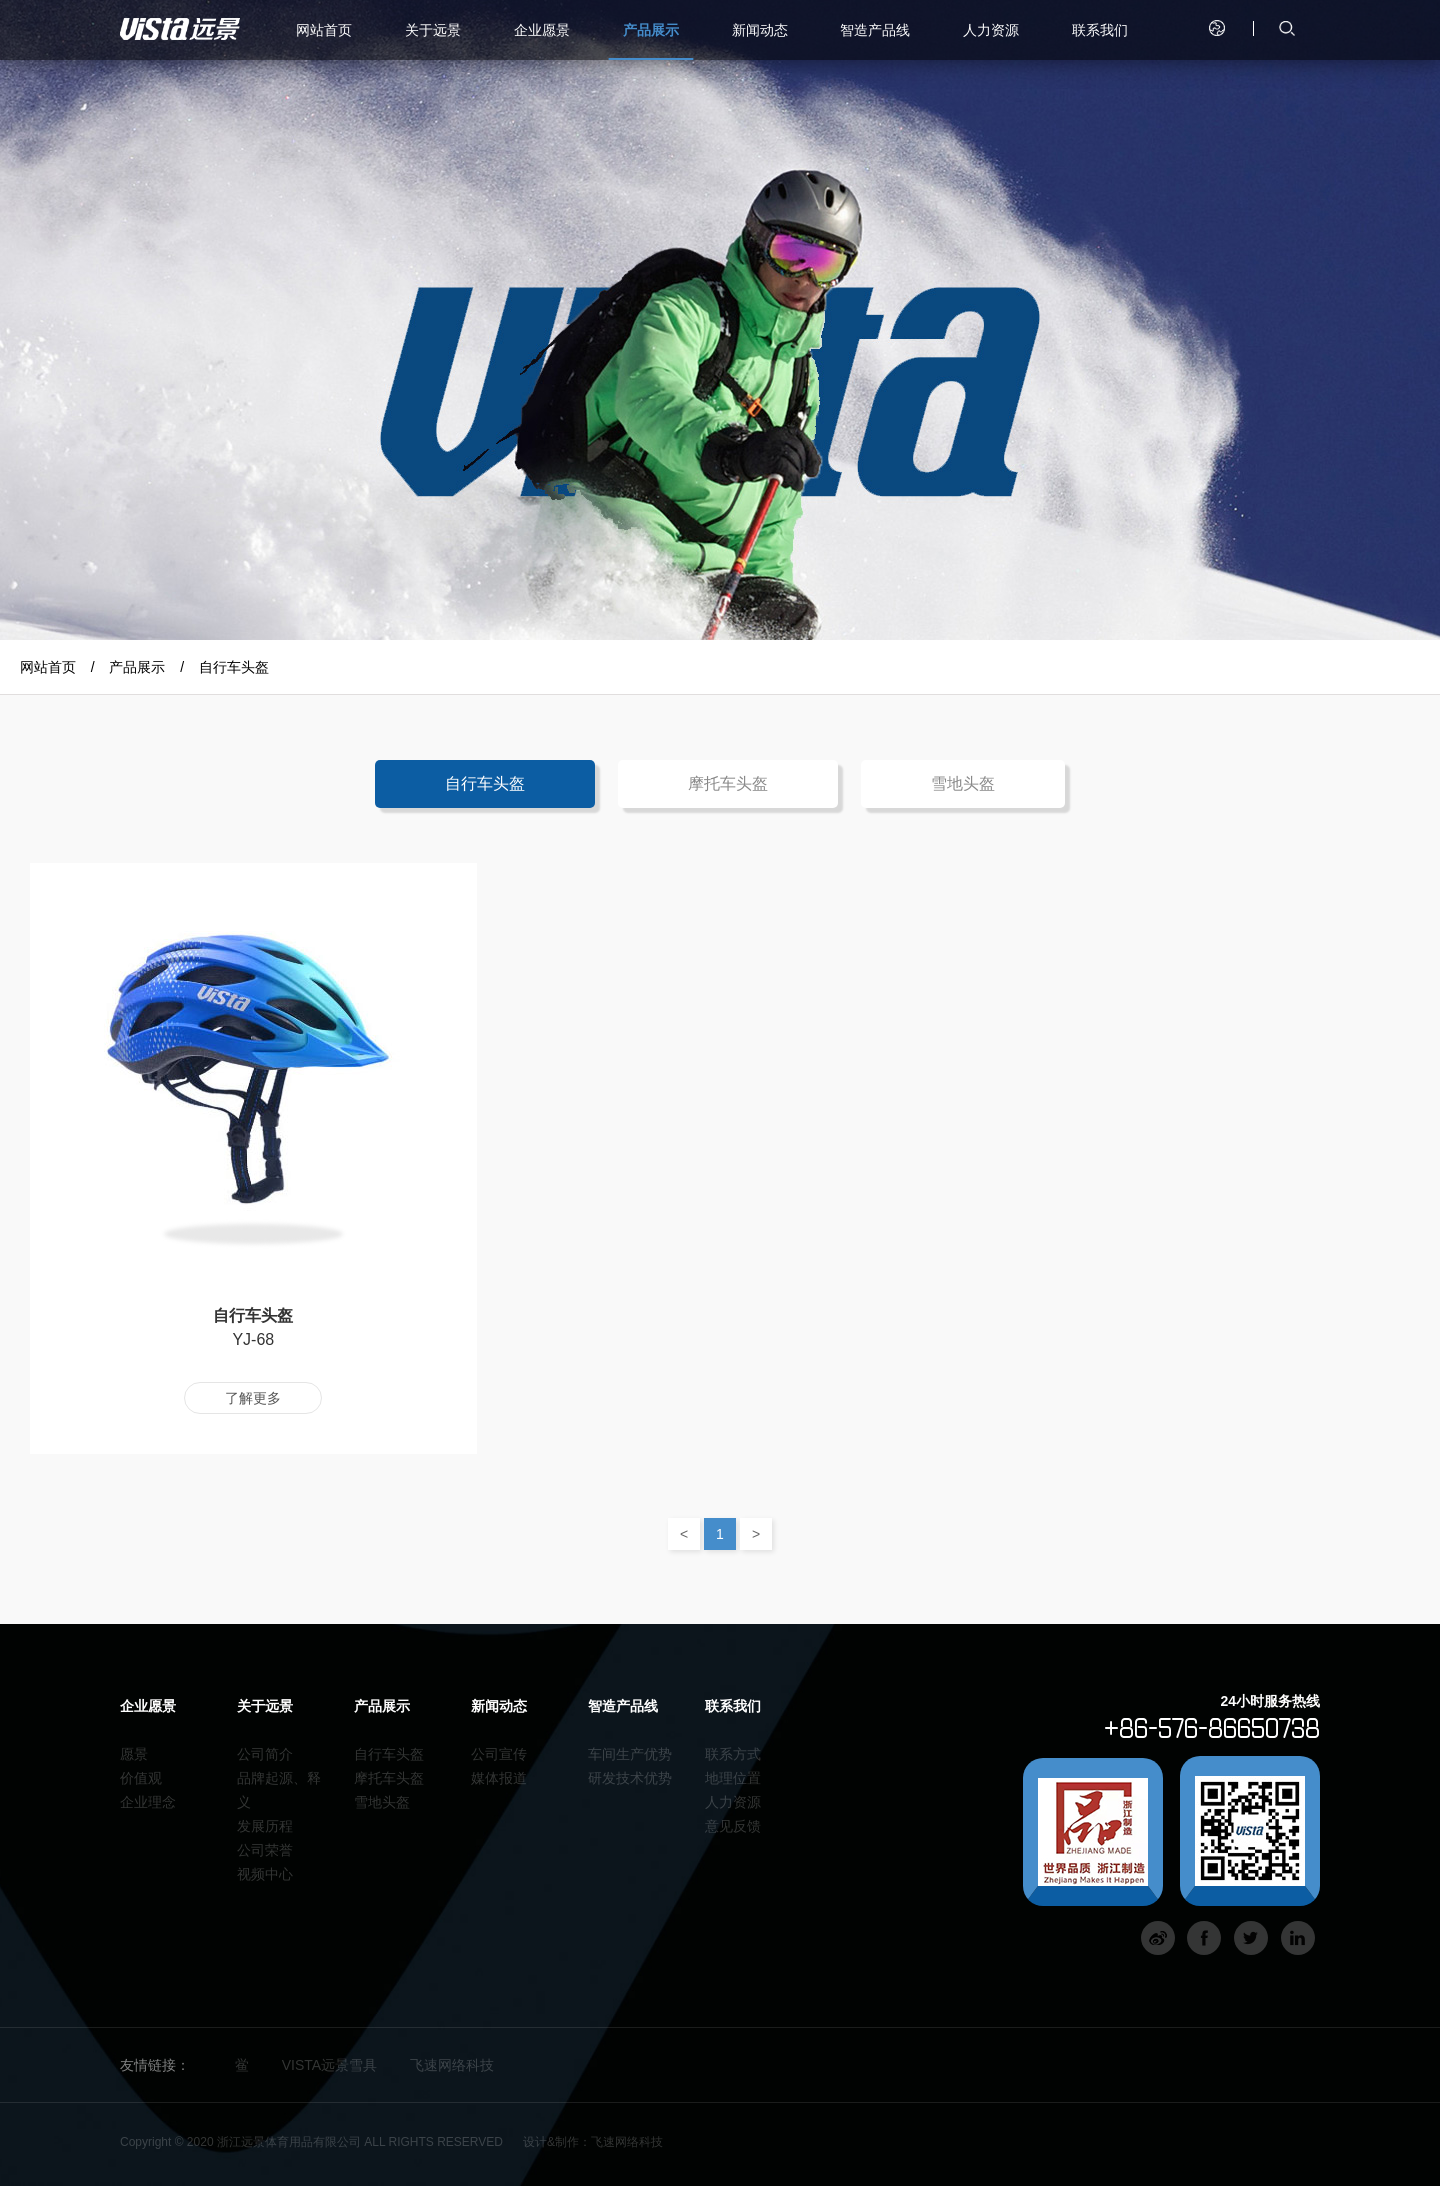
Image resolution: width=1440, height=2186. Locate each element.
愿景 (134, 1754)
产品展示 (651, 30)
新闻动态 (760, 30)
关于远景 (433, 30)
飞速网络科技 (452, 2065)
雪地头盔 (963, 783)
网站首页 (324, 30)
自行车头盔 (234, 667)
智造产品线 (875, 30)
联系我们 (1100, 30)
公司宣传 (499, 1754)
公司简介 (265, 1754)
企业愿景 (542, 30)
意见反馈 (733, 1826)
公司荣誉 (265, 1850)
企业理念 (148, 1802)
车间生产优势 (630, 1754)
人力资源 (991, 30)
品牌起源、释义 (279, 1790)
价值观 (141, 1778)
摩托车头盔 (728, 783)
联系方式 (733, 1754)
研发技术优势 (630, 1778)
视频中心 (265, 1874)
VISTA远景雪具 (329, 2065)
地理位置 (733, 1778)
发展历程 (265, 1826)
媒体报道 (499, 1778)
